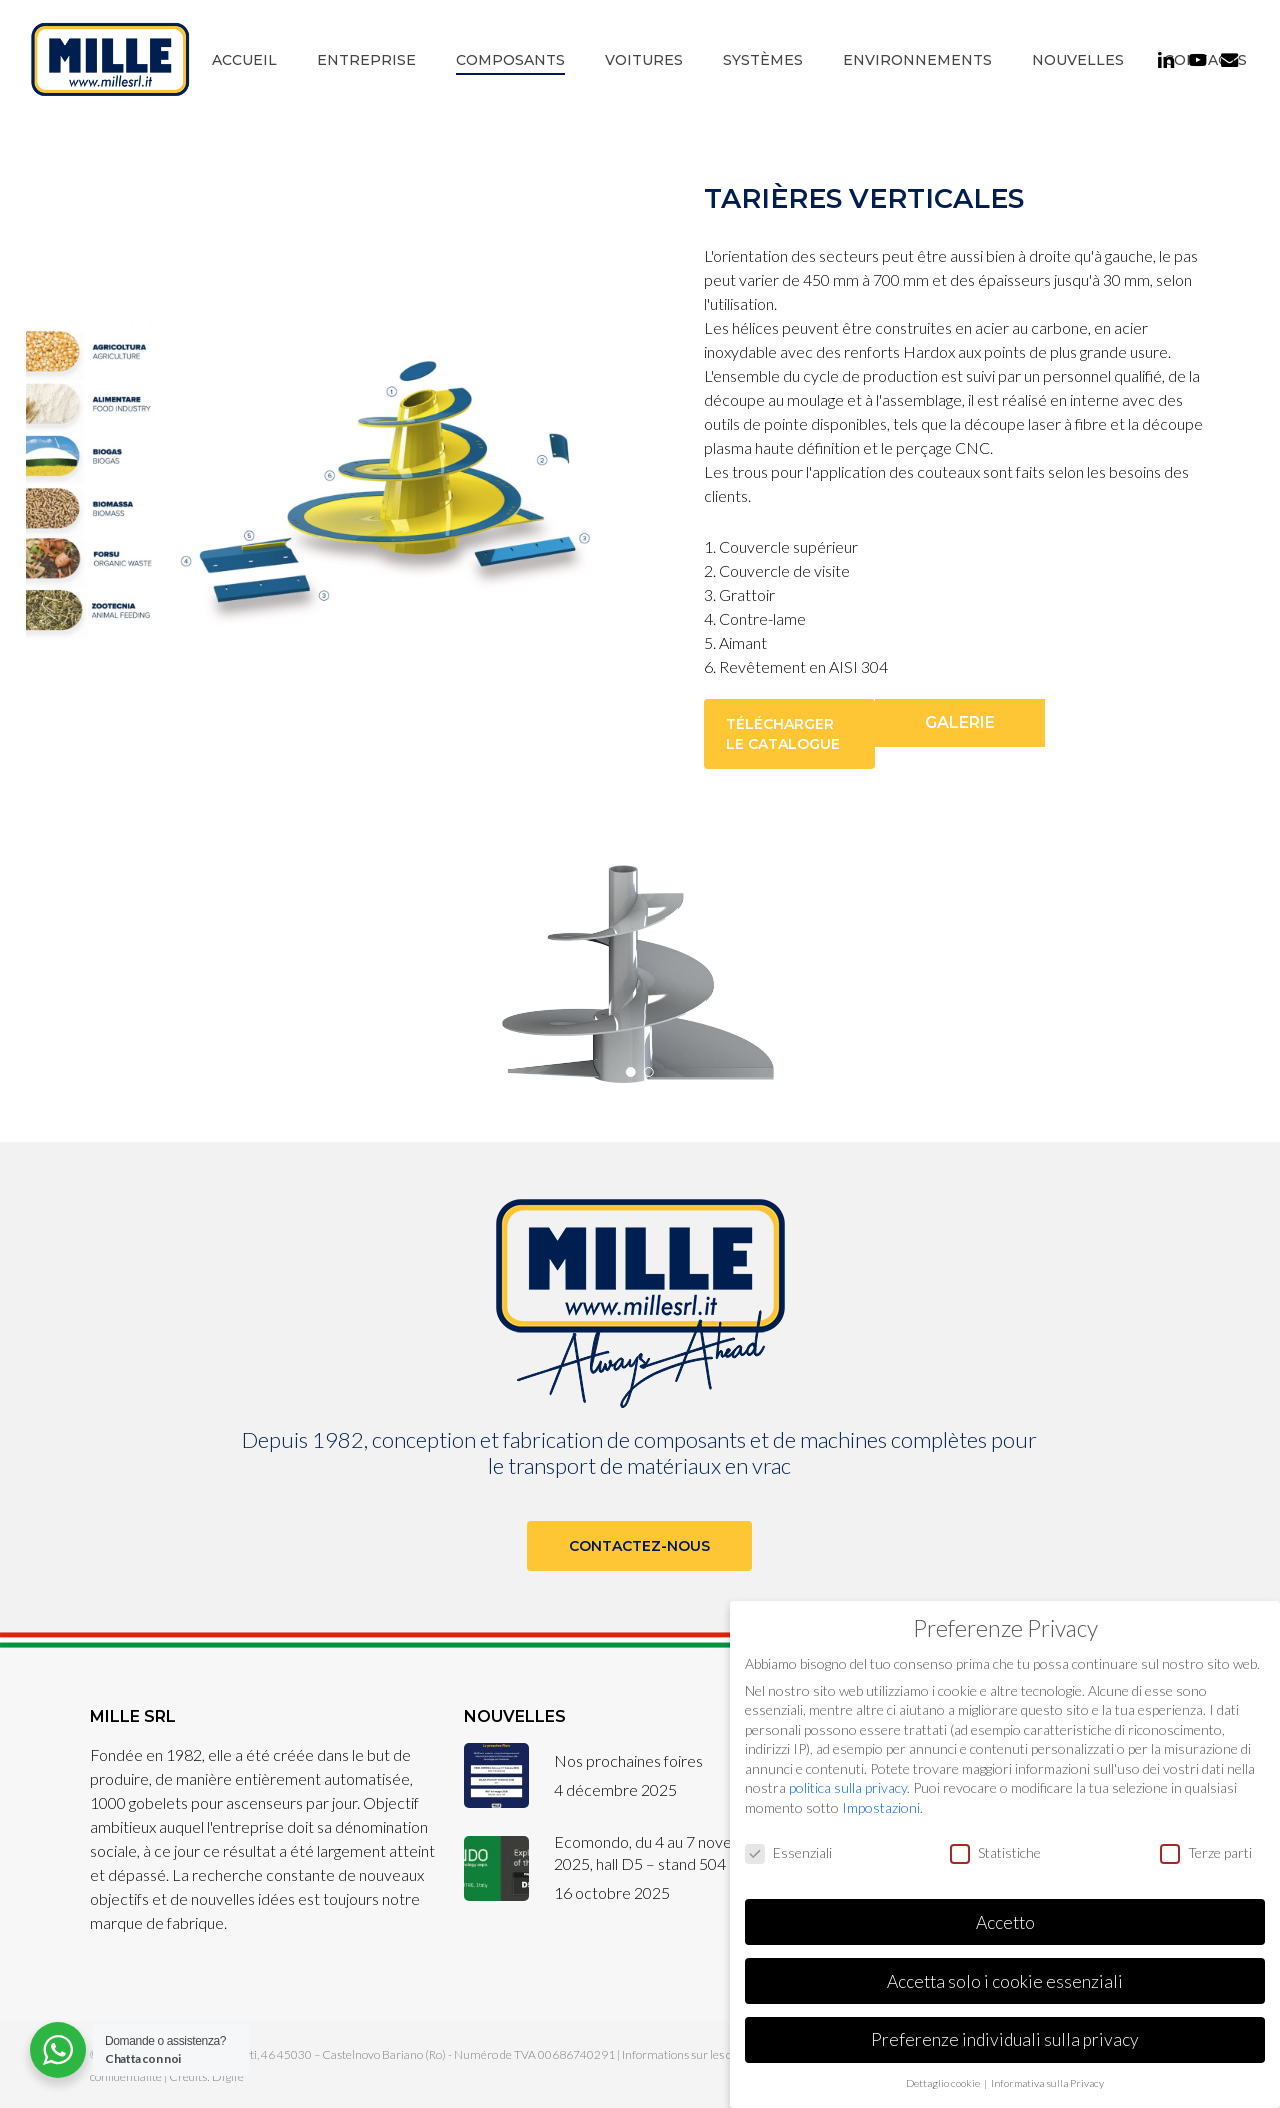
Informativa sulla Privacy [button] (1047, 2083)
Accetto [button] (1005, 1922)
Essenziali (788, 1852)
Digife (228, 2076)
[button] (789, 734)
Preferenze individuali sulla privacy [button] (1005, 2039)
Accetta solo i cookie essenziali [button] (1005, 1981)
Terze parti (1206, 1852)
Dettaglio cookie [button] (944, 2083)
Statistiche (995, 1852)
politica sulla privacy (848, 1787)
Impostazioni (881, 1807)
